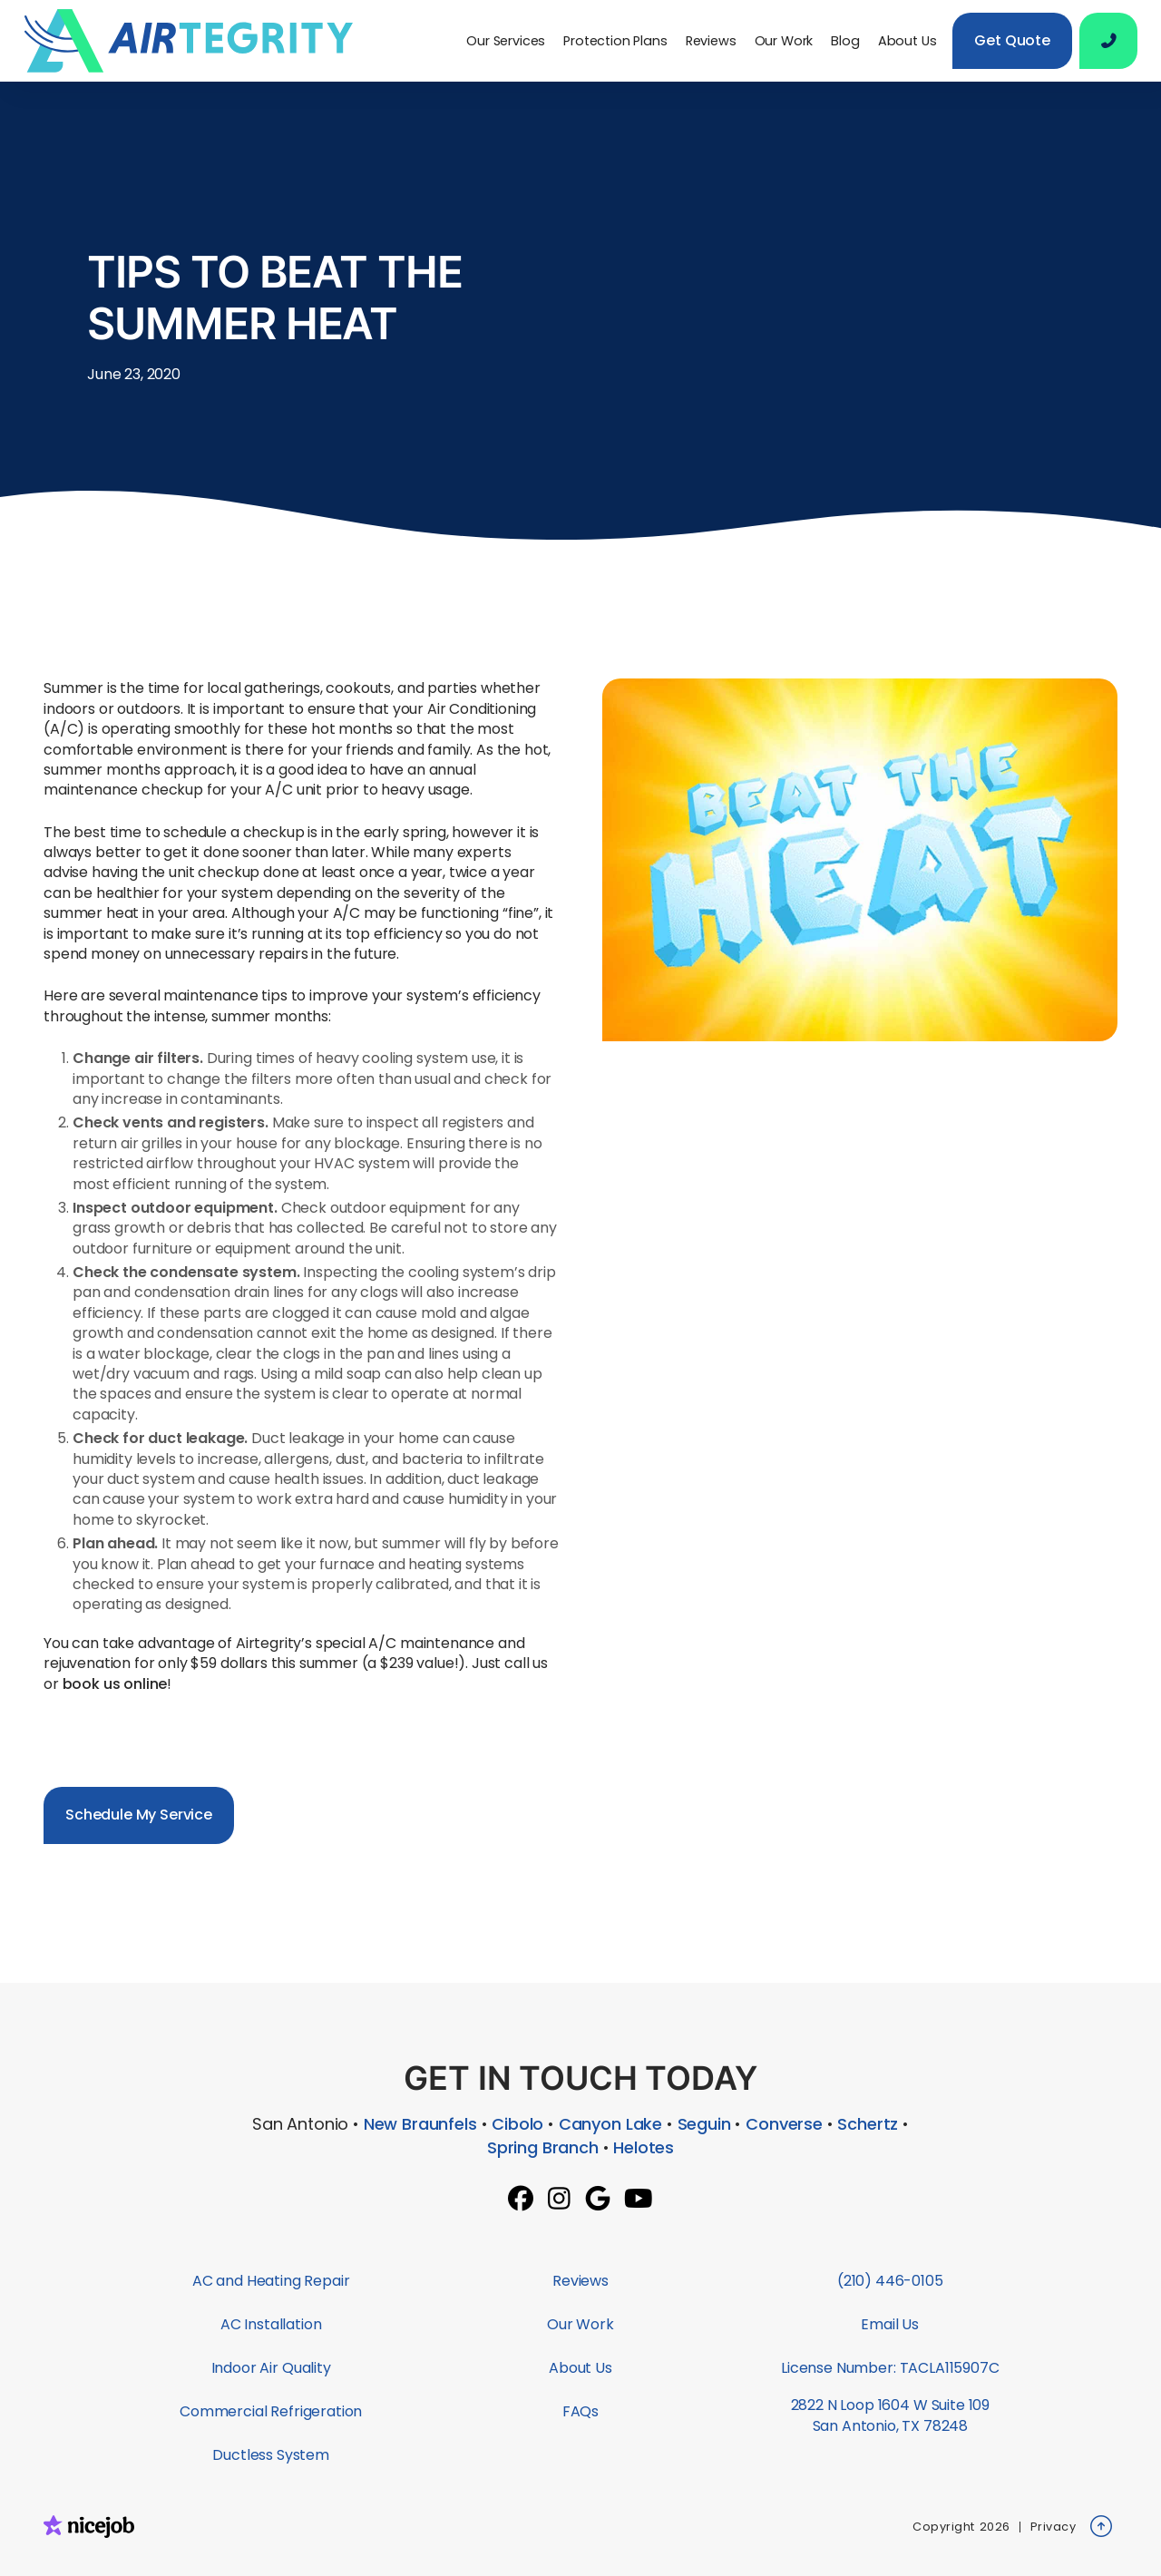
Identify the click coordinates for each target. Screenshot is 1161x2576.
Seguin (704, 2124)
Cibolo (517, 2124)
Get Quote (1012, 40)
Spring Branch (543, 2147)
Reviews (711, 41)
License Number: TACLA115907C (890, 2367)
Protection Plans (615, 41)
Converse (784, 2124)
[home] (196, 41)
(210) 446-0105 (890, 2280)
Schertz (867, 2124)
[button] (505, 40)
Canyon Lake (610, 2124)
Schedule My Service (138, 1814)
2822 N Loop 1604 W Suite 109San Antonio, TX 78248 (890, 2415)
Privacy (1053, 2526)
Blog (845, 41)
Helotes (643, 2147)
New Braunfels (420, 2124)
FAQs (580, 2411)
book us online (115, 1683)
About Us (907, 41)
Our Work (784, 41)
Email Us (890, 2324)
